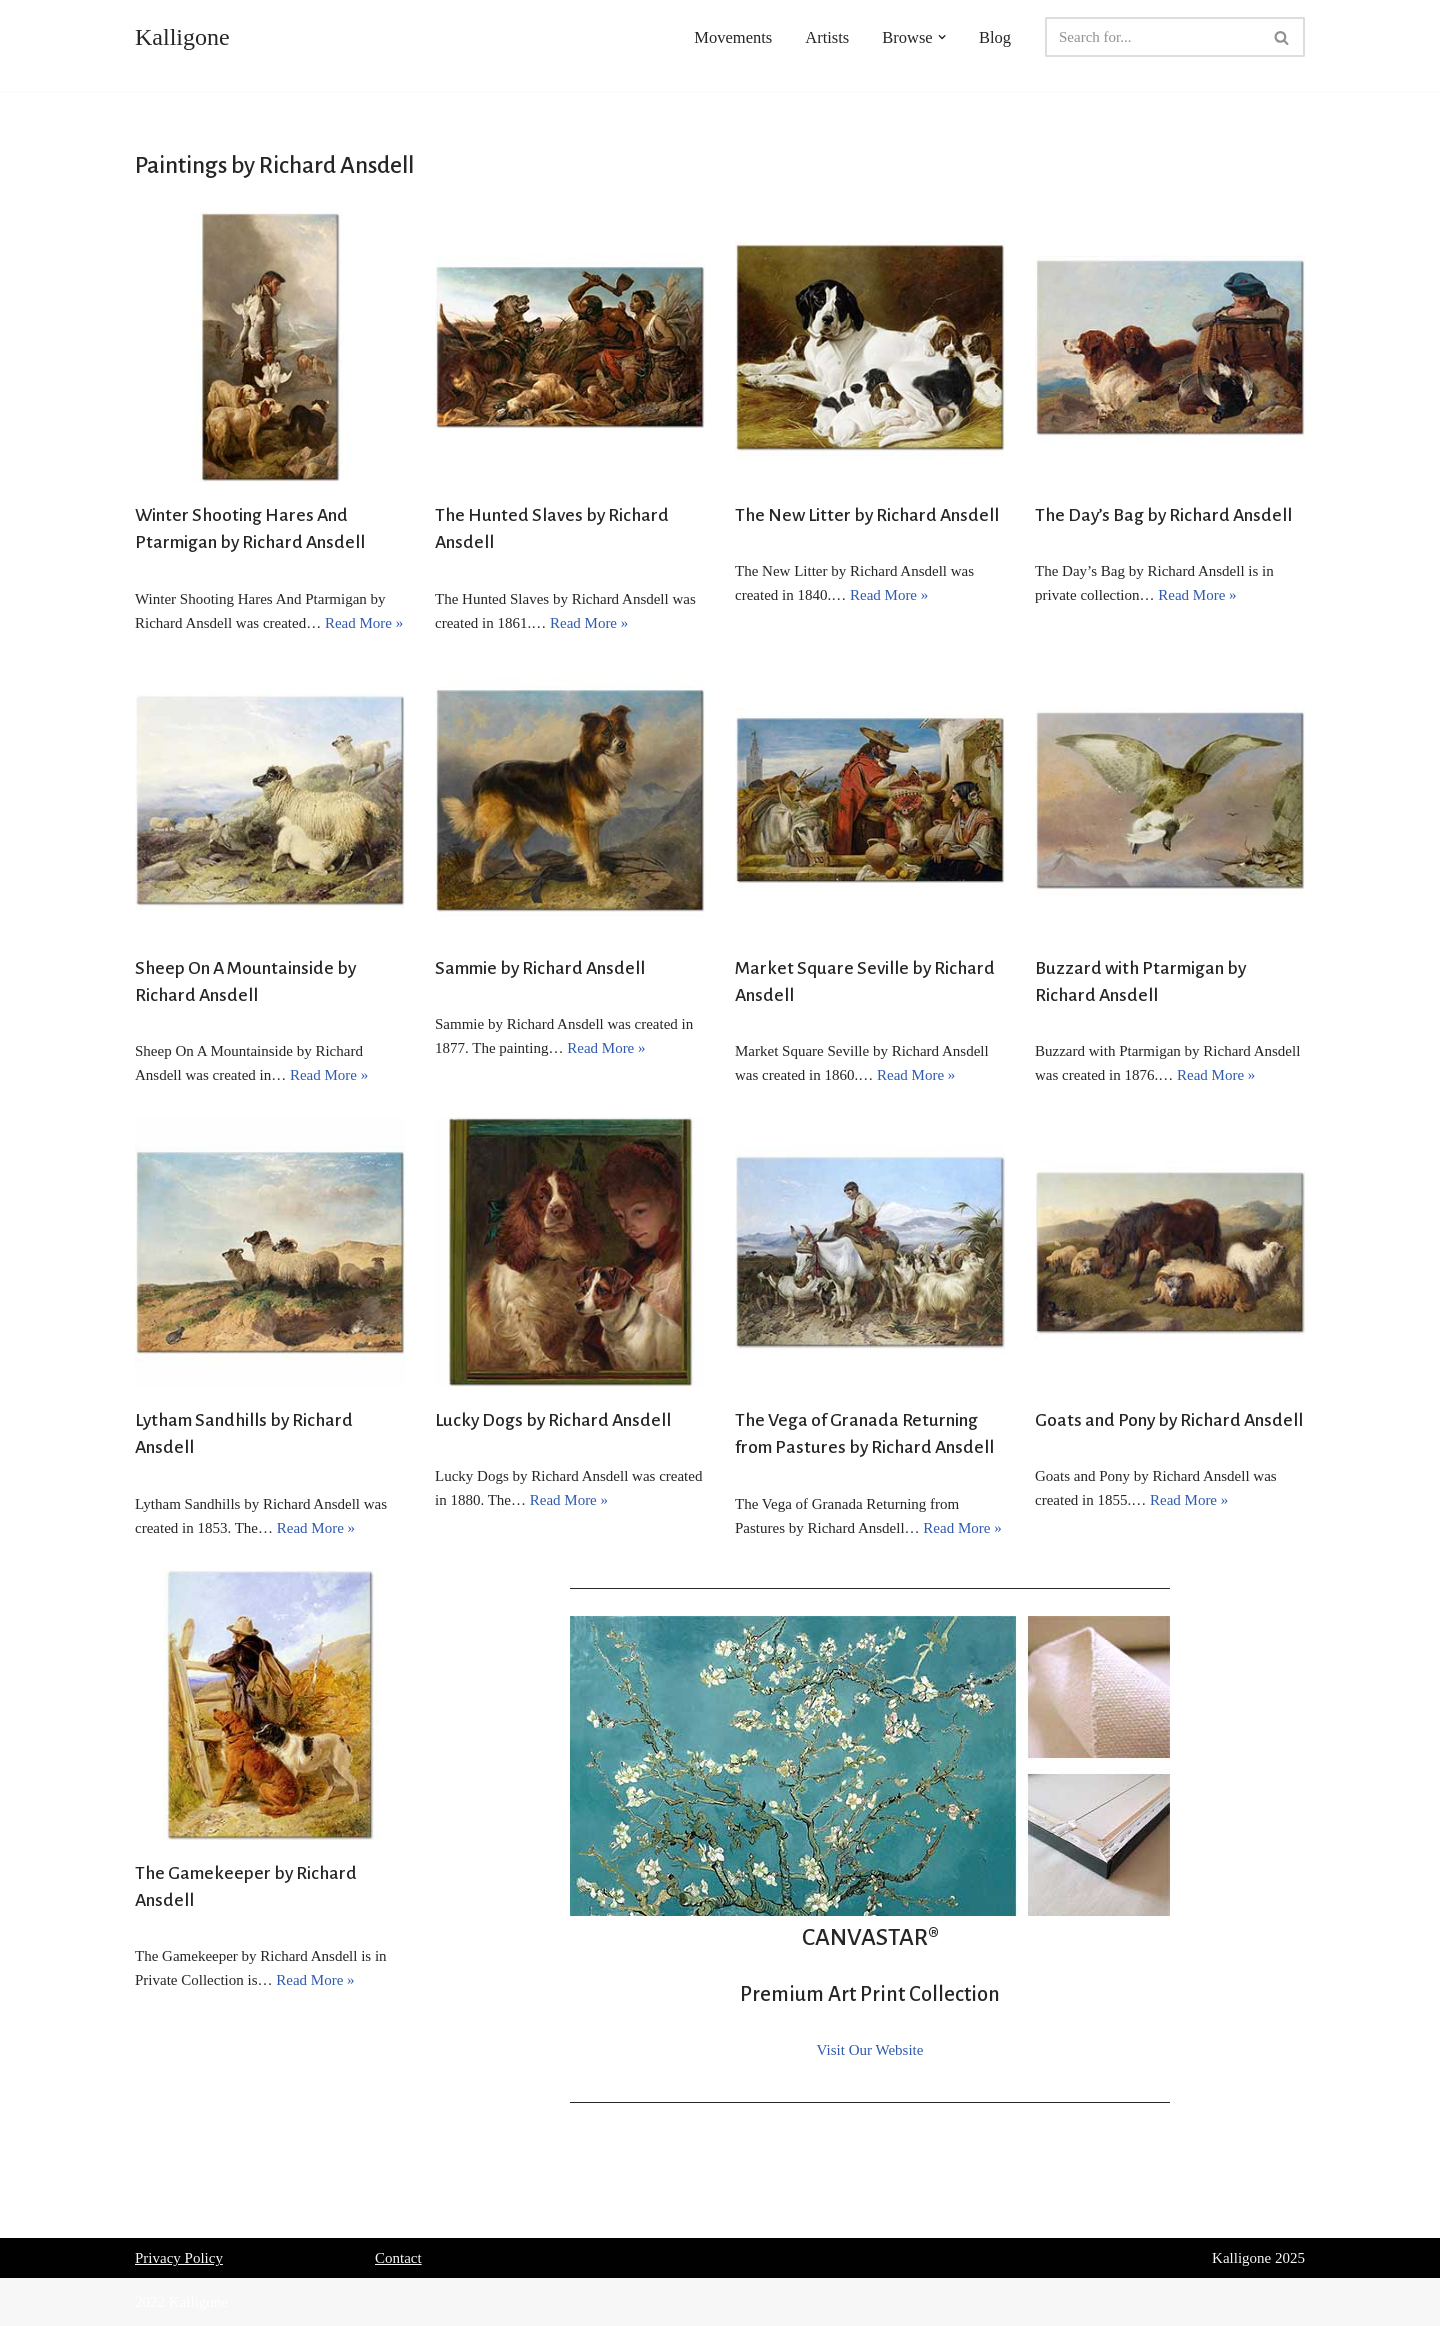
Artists (827, 37)
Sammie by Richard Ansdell (540, 968)
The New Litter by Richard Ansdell (867, 515)
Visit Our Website (870, 2050)
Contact (398, 2258)
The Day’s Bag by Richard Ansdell (1163, 515)
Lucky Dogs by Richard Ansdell (553, 1420)
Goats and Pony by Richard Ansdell (1169, 1420)
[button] (942, 37)
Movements (733, 37)
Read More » (364, 623)
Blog (995, 37)
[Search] (1152, 37)
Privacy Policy (179, 2258)
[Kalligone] (182, 37)
